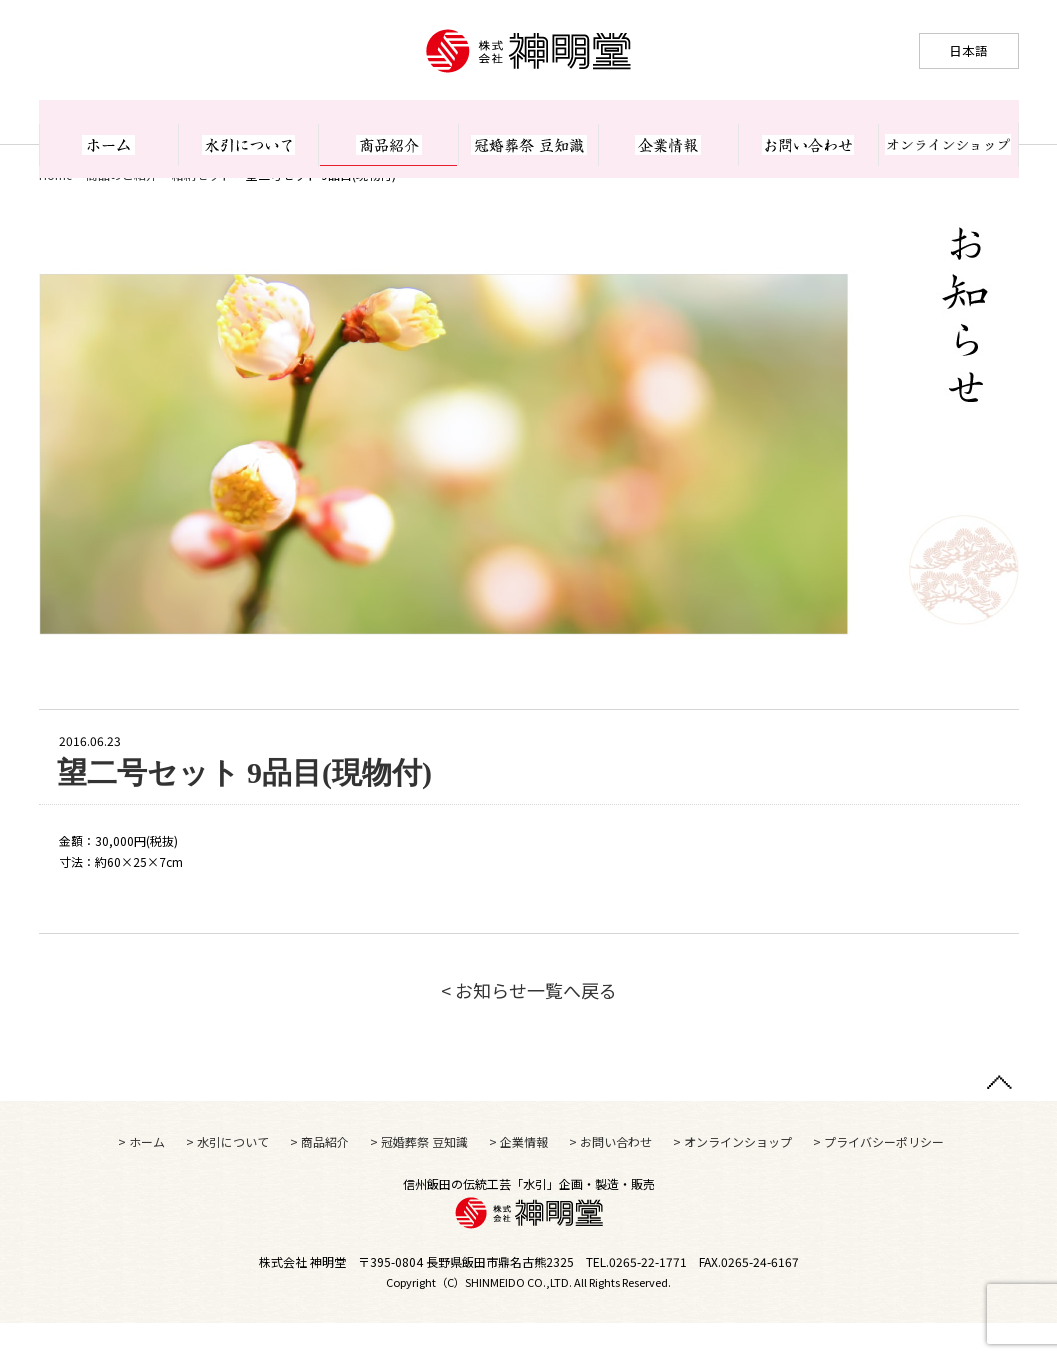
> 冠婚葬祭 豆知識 (419, 1176)
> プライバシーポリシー (878, 1176)
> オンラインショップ (732, 1176)
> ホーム (141, 1176)
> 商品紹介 (319, 1176)
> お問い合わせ (610, 1176)
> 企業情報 (518, 1176)
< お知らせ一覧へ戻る (529, 1025)
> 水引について (227, 1176)
